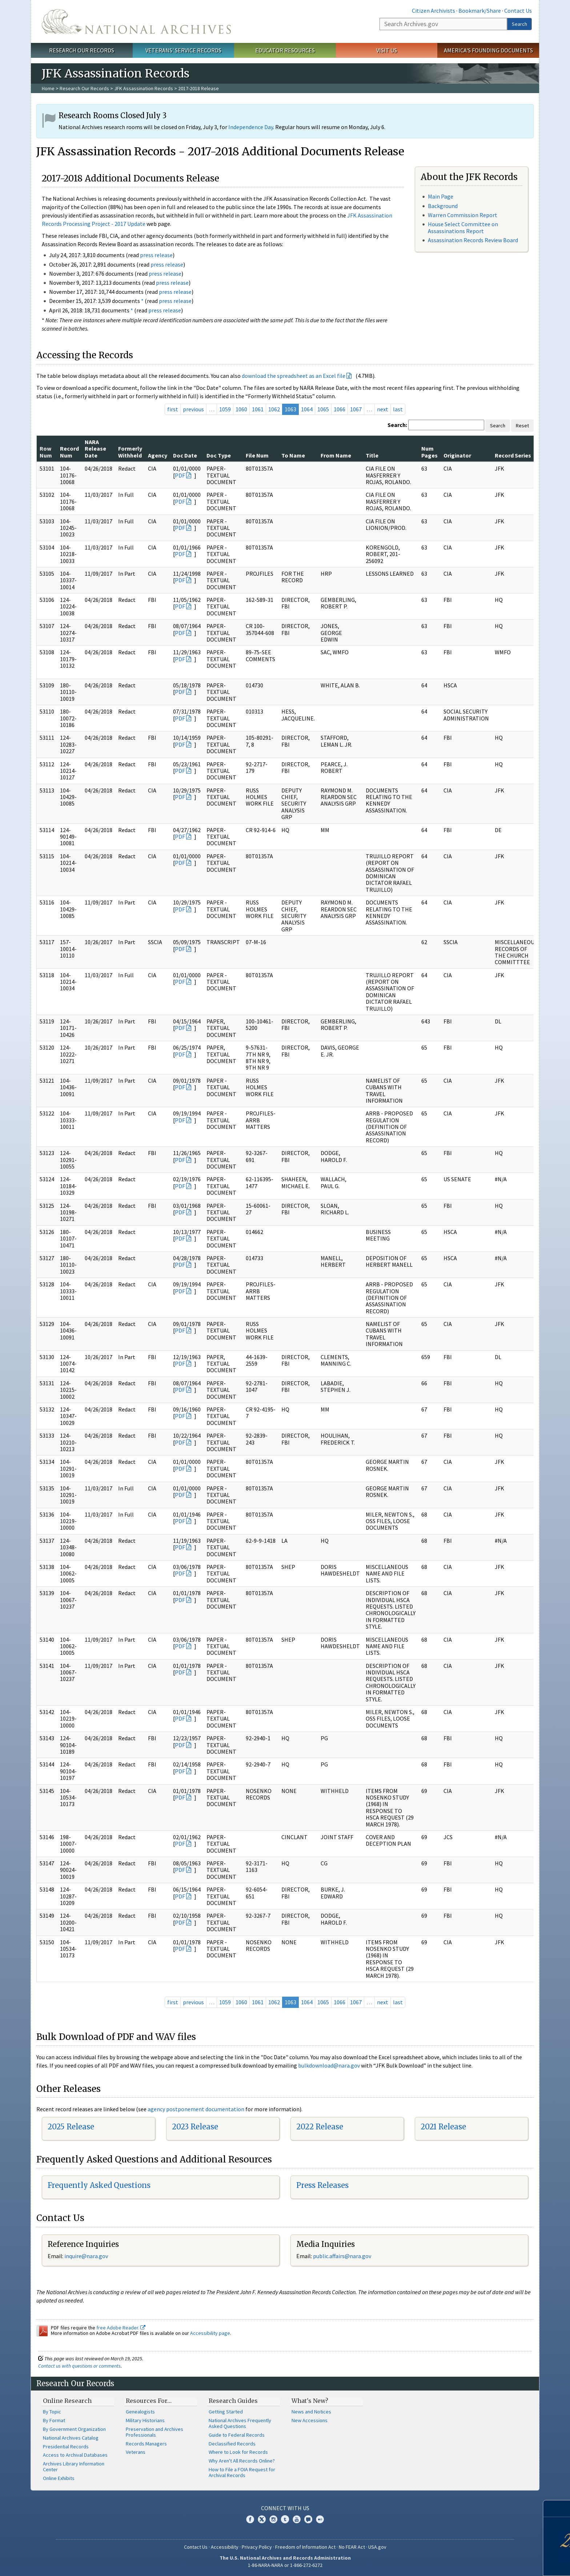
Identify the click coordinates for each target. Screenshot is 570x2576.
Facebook (250, 2519)
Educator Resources (285, 50)
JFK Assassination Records (143, 88)
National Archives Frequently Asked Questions (240, 2423)
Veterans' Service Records (183, 50)
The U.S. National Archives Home (136, 21)
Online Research (67, 2400)
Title (372, 455)
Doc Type (218, 455)
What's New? (310, 2400)
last (398, 409)
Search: (397, 424)
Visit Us (386, 50)
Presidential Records (66, 2446)
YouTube (296, 2519)
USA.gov (377, 2547)
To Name (293, 455)
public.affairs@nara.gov (342, 2256)
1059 (225, 409)
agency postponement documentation (196, 2109)
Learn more (511, 2563)
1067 (356, 409)
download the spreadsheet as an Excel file (293, 375)
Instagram (273, 2519)
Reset (522, 425)
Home (48, 88)
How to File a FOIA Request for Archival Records (242, 2472)
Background (443, 205)
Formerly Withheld (130, 452)
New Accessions (310, 2420)
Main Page (440, 196)
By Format (54, 2420)
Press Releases (322, 2185)
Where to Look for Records (238, 2452)
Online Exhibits (59, 2478)
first (172, 409)
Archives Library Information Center (73, 2466)
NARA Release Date (95, 448)
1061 (258, 409)
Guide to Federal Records (237, 2435)
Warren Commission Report (462, 215)
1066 (339, 409)
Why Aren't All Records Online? (242, 2460)
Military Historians (145, 2420)
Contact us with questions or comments (79, 2366)
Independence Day (250, 127)
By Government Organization (74, 2429)
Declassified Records (232, 2443)
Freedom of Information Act (305, 2547)
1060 (241, 409)
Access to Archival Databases (75, 2455)
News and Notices (311, 2411)
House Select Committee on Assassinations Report (463, 227)
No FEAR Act (352, 2547)
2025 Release (71, 2126)
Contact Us (518, 10)
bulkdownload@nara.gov (329, 2065)
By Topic (52, 2411)
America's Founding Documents (488, 50)
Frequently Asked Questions (99, 2185)
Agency (157, 455)
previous (193, 409)
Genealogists (140, 2411)
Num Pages (429, 452)
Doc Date (185, 455)
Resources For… (149, 2400)
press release (156, 255)
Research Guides (233, 2400)
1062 (274, 409)
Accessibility (224, 2547)
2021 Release (443, 2126)
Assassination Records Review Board (473, 240)
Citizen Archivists (433, 10)
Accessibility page (210, 2333)
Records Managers (146, 2443)
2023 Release (195, 2126)
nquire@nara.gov (87, 2256)
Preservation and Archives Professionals (154, 2432)
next (382, 409)
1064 (307, 409)
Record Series (513, 455)
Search (519, 24)
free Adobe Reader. (120, 2327)
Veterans (135, 2452)
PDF (180, 475)
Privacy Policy (257, 2547)
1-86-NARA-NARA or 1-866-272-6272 (285, 2565)
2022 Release (319, 2126)
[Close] (561, 2508)
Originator (457, 455)
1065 (323, 409)
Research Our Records (81, 50)
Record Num (69, 452)
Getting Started (226, 2411)
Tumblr (285, 2519)
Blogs (308, 2519)
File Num (257, 455)
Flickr (320, 2519)
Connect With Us (285, 2508)
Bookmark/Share (479, 10)
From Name (336, 455)
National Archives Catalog (71, 2438)
